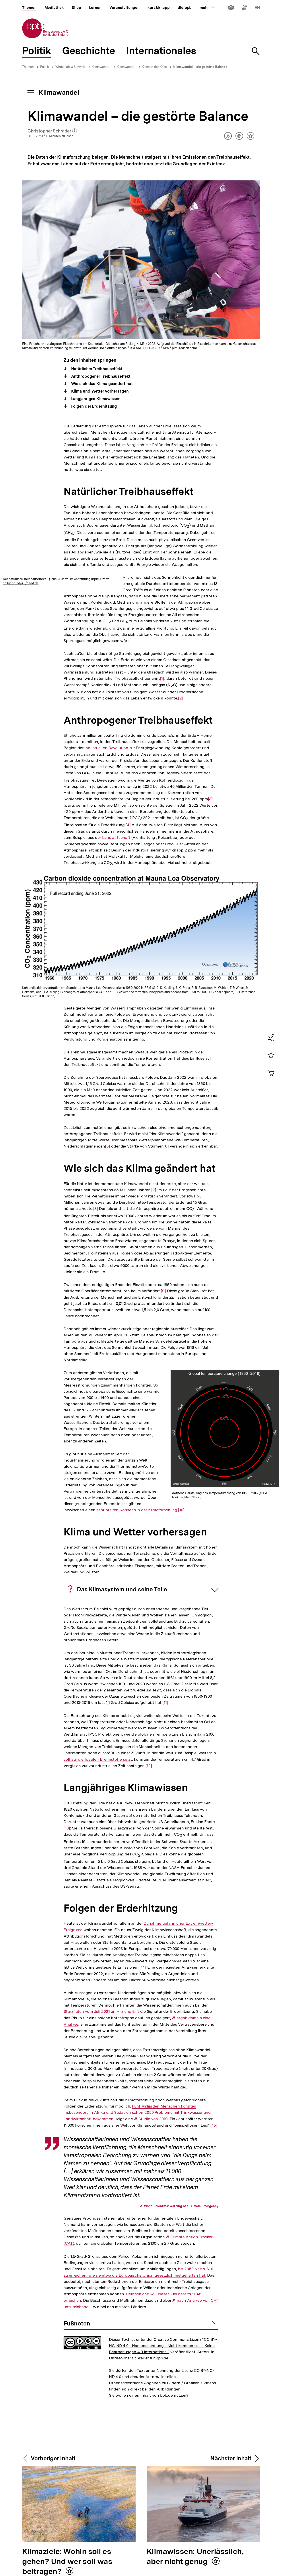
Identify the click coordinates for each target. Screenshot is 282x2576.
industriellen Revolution (106, 778)
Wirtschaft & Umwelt (70, 67)
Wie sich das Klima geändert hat (101, 383)
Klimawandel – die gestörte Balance (200, 67)
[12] (149, 1796)
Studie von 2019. (153, 2149)
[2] (180, 729)
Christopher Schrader (52, 131)
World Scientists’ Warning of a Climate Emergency (181, 2237)
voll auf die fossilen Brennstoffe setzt (98, 1790)
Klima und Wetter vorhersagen (99, 391)
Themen (28, 67)
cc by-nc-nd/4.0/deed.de (21, 654)
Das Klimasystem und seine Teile (122, 1620)
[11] (165, 1733)
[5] (107, 1177)
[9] (163, 1321)
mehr (207, 7)
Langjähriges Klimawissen (95, 398)
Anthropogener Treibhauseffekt (100, 376)
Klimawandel (101, 67)
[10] (181, 1540)
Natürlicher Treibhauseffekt (96, 368)
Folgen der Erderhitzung (93, 406)
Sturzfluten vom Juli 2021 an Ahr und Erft (101, 2042)
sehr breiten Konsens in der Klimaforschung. (137, 1541)
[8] (95, 1239)
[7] (153, 1220)
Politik (44, 67)
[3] (210, 829)
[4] (128, 855)
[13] (67, 1856)
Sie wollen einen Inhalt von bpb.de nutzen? (149, 2426)
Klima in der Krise (154, 67)
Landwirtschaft (116, 868)
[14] (143, 1998)
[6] (166, 1177)
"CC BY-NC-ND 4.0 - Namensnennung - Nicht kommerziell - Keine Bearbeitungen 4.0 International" (163, 2376)
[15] (214, 2156)
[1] (162, 709)
